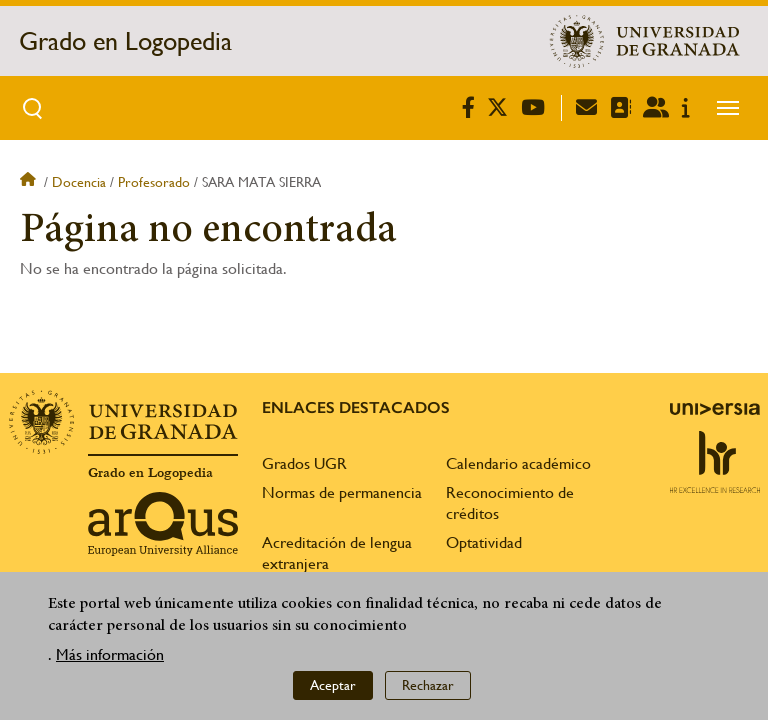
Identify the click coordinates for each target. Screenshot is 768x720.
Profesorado (154, 182)
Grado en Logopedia (125, 41)
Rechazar (428, 685)
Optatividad (484, 542)
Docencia (79, 182)
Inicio (30, 182)
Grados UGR (304, 463)
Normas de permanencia (342, 492)
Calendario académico (518, 463)
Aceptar (333, 685)
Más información (110, 654)
